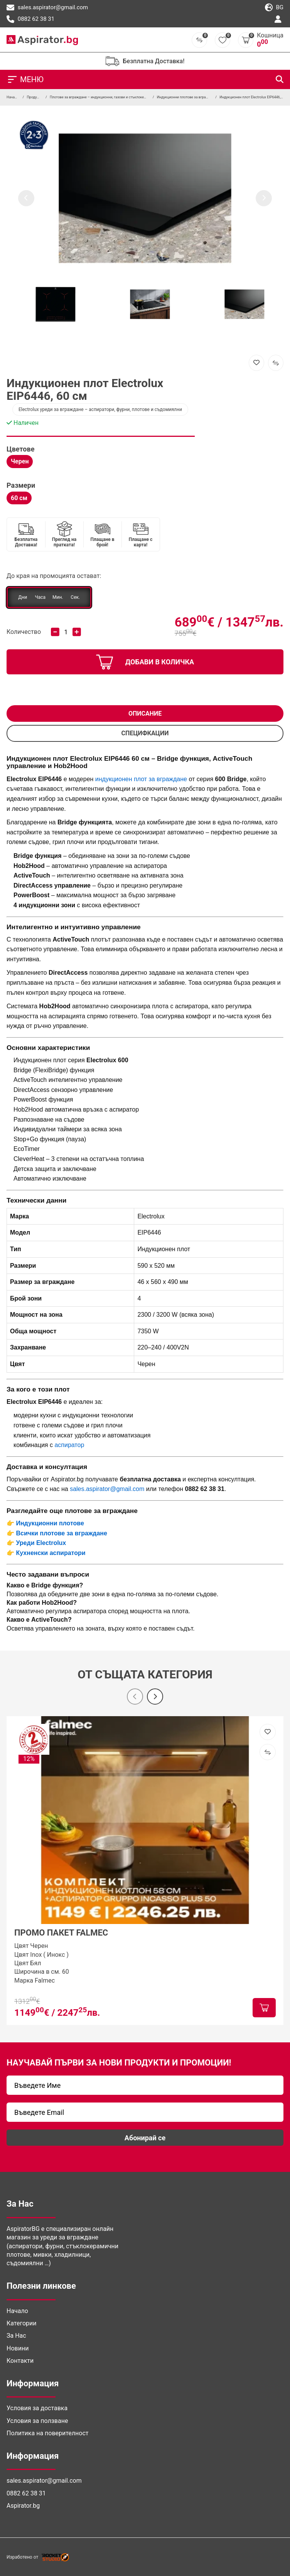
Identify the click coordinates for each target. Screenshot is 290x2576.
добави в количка (145, 662)
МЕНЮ (25, 79)
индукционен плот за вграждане (141, 779)
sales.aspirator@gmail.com (47, 8)
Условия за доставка (37, 2408)
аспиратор (69, 1445)
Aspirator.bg (23, 2505)
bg (274, 8)
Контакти (20, 2360)
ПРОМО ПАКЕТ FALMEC (61, 1932)
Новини (18, 2348)
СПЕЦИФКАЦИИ (145, 733)
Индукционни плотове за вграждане (186, 97)
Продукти (34, 97)
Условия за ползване (37, 2420)
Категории (22, 2323)
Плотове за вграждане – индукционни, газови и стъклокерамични (104, 97)
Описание (145, 713)
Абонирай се (145, 2138)
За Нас (16, 2335)
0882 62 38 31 (30, 19)
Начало (13, 97)
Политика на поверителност (47, 2433)
